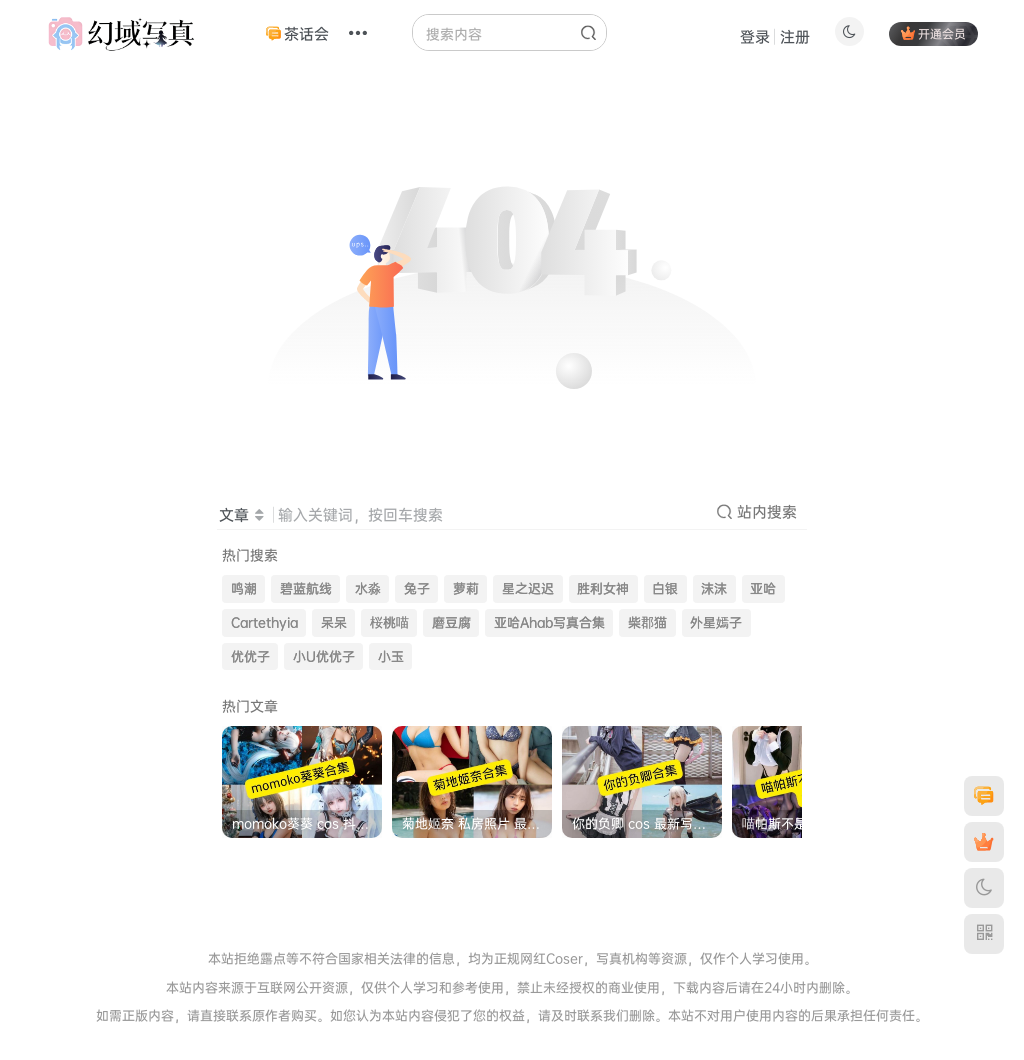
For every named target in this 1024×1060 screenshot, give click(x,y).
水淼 (368, 588)
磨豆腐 (451, 622)
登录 (755, 36)
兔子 (417, 588)
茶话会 (297, 33)
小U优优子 (324, 656)
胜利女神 (603, 588)
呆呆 (334, 622)
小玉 (391, 656)
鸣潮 (244, 588)
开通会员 (933, 33)
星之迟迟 (528, 588)
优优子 (250, 656)
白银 (665, 588)
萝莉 (466, 588)
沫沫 (714, 588)
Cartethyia (264, 622)
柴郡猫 (647, 622)
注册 (795, 36)
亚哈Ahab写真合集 (549, 622)
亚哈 (763, 588)
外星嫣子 (716, 622)
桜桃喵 (389, 622)
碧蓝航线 (306, 588)
